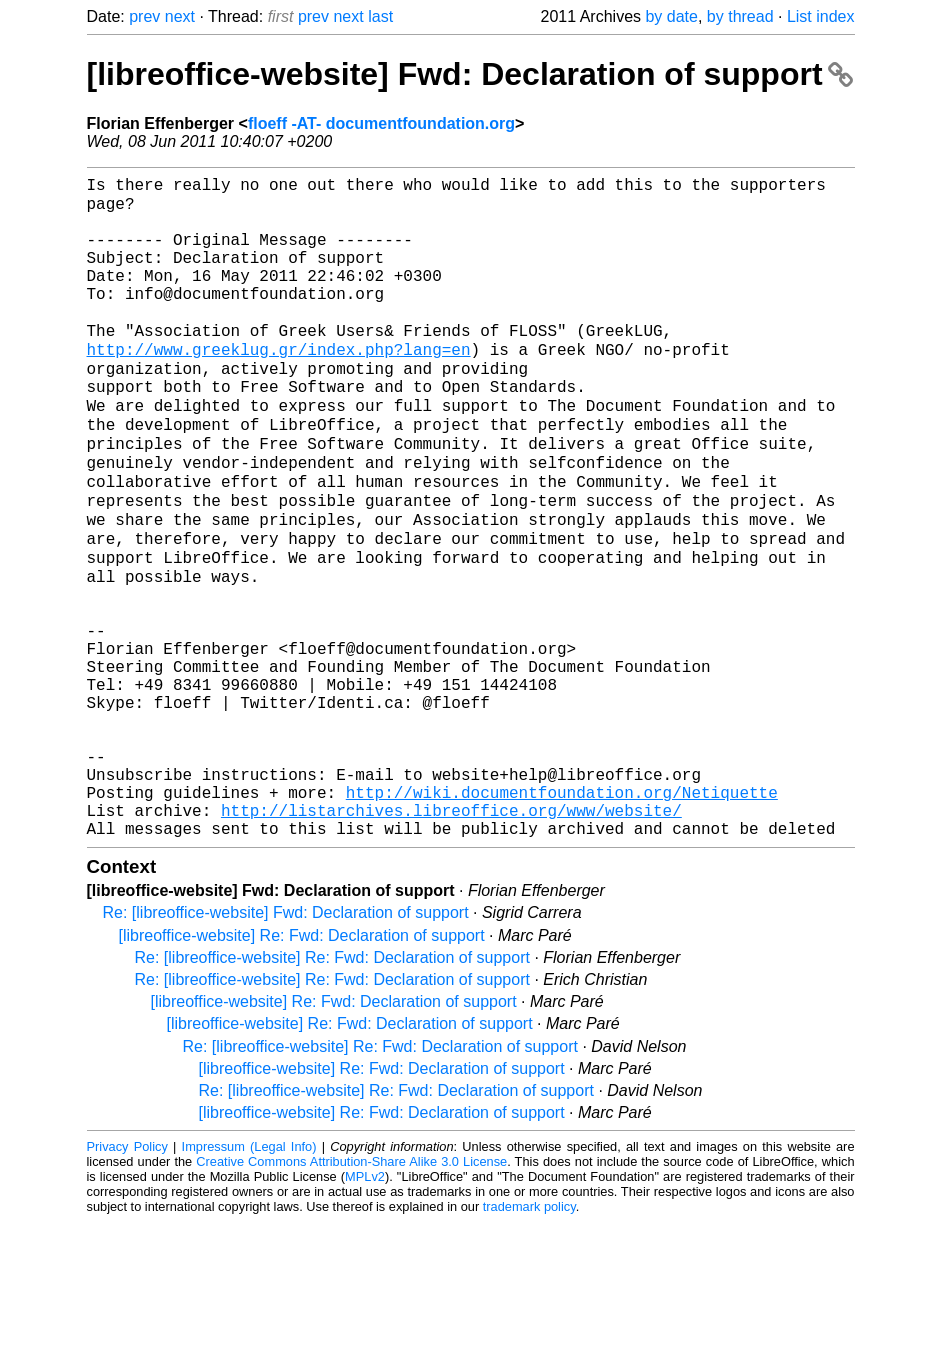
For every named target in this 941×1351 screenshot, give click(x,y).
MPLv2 (365, 1305)
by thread (740, 16)
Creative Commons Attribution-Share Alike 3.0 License (351, 1290)
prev (144, 16)
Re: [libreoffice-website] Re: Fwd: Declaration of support (332, 1086)
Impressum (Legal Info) (249, 1275)
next (180, 16)
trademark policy (529, 1335)
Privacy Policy (127, 1275)
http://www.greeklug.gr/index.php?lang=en (279, 385)
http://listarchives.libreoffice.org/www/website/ (451, 935)
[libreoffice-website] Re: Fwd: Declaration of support (302, 1064)
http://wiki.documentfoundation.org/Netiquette (562, 913)
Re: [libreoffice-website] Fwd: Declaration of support (286, 1041)
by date (671, 16)
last (380, 16)
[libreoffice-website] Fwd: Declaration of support (470, 74)
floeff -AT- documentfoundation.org (381, 123)
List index (821, 16)
